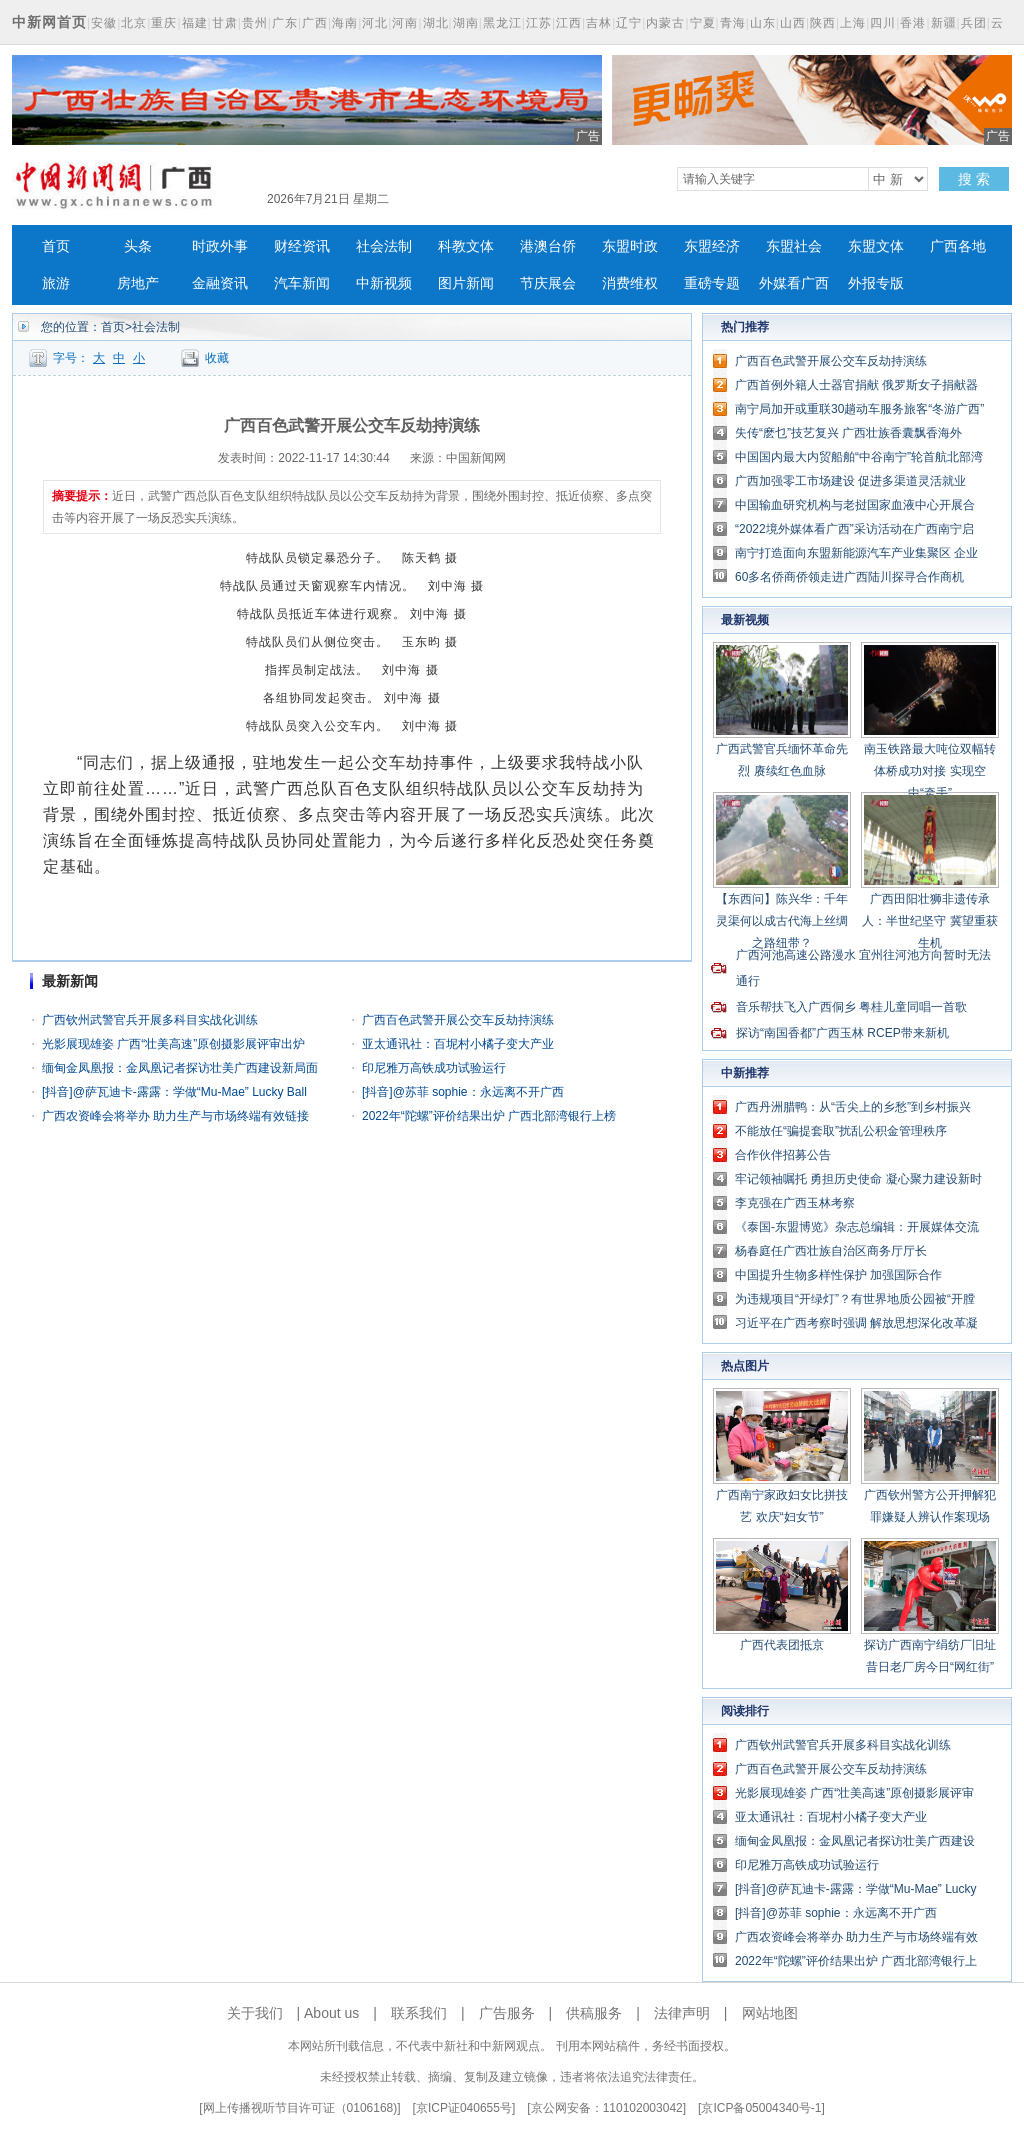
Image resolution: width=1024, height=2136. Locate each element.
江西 (569, 23)
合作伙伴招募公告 (783, 1155)
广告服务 (507, 2013)
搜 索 (974, 179)
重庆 (164, 23)
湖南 (466, 23)
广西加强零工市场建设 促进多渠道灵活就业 (850, 481)
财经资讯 (302, 246)
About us (331, 2013)
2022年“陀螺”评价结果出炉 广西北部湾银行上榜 (489, 1116)
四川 (883, 23)
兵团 (974, 23)
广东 (285, 23)
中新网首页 (49, 22)
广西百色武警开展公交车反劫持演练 (458, 1020)
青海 (733, 23)
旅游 (56, 283)
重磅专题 (712, 283)
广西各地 (958, 246)
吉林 (599, 23)
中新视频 (384, 283)
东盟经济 (712, 246)
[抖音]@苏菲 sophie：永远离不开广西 (463, 1092)
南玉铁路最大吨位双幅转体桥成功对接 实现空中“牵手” (930, 771)
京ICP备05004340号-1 (761, 2108)
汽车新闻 (302, 283)
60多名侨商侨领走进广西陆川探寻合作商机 (849, 577)
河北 (375, 23)
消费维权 (630, 283)
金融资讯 (220, 283)
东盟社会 (794, 246)
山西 (793, 23)
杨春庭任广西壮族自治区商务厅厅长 (831, 1251)
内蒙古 (665, 23)
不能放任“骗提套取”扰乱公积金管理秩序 (841, 1131)
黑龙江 (502, 23)
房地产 (138, 283)
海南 (345, 23)
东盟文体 (876, 246)
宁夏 (703, 23)
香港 (913, 23)
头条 (138, 246)
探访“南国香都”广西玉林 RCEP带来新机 (842, 1033)
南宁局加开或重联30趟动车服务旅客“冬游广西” (859, 409)
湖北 (436, 23)
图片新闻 (466, 283)
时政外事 (220, 246)
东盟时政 (630, 246)
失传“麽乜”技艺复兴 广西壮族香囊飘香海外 (848, 433)
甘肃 (225, 23)
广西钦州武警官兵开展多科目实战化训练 (150, 1020)
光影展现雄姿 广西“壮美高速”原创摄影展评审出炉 (173, 1044)
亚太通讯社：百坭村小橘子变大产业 (458, 1044)
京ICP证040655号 (464, 2108)
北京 (134, 23)
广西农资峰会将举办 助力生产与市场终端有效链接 (175, 1116)
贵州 (255, 23)
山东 (763, 23)
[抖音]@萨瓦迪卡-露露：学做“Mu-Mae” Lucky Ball (174, 1092)
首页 (56, 246)
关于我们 (255, 2013)
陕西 (823, 23)
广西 (315, 23)
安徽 (104, 23)
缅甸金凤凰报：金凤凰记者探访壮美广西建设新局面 (180, 1068)
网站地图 (770, 2013)
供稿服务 (594, 2013)
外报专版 (876, 283)
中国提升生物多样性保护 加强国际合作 (838, 1275)
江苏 (539, 23)
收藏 (217, 358)
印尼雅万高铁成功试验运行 (434, 1068)
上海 (853, 23)
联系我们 (419, 2013)
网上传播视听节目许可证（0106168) (300, 2108)
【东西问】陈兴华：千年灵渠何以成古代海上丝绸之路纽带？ (782, 921)
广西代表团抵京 (782, 1645)
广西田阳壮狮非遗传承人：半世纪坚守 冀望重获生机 (929, 921)
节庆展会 (548, 283)
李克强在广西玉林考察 (795, 1203)
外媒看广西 (794, 283)
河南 (405, 23)
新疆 (944, 23)
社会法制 (384, 246)
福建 (195, 23)
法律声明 (682, 2013)
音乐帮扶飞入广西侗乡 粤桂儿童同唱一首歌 (851, 1007)
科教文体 (466, 246)
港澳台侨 (548, 246)
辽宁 (629, 23)
